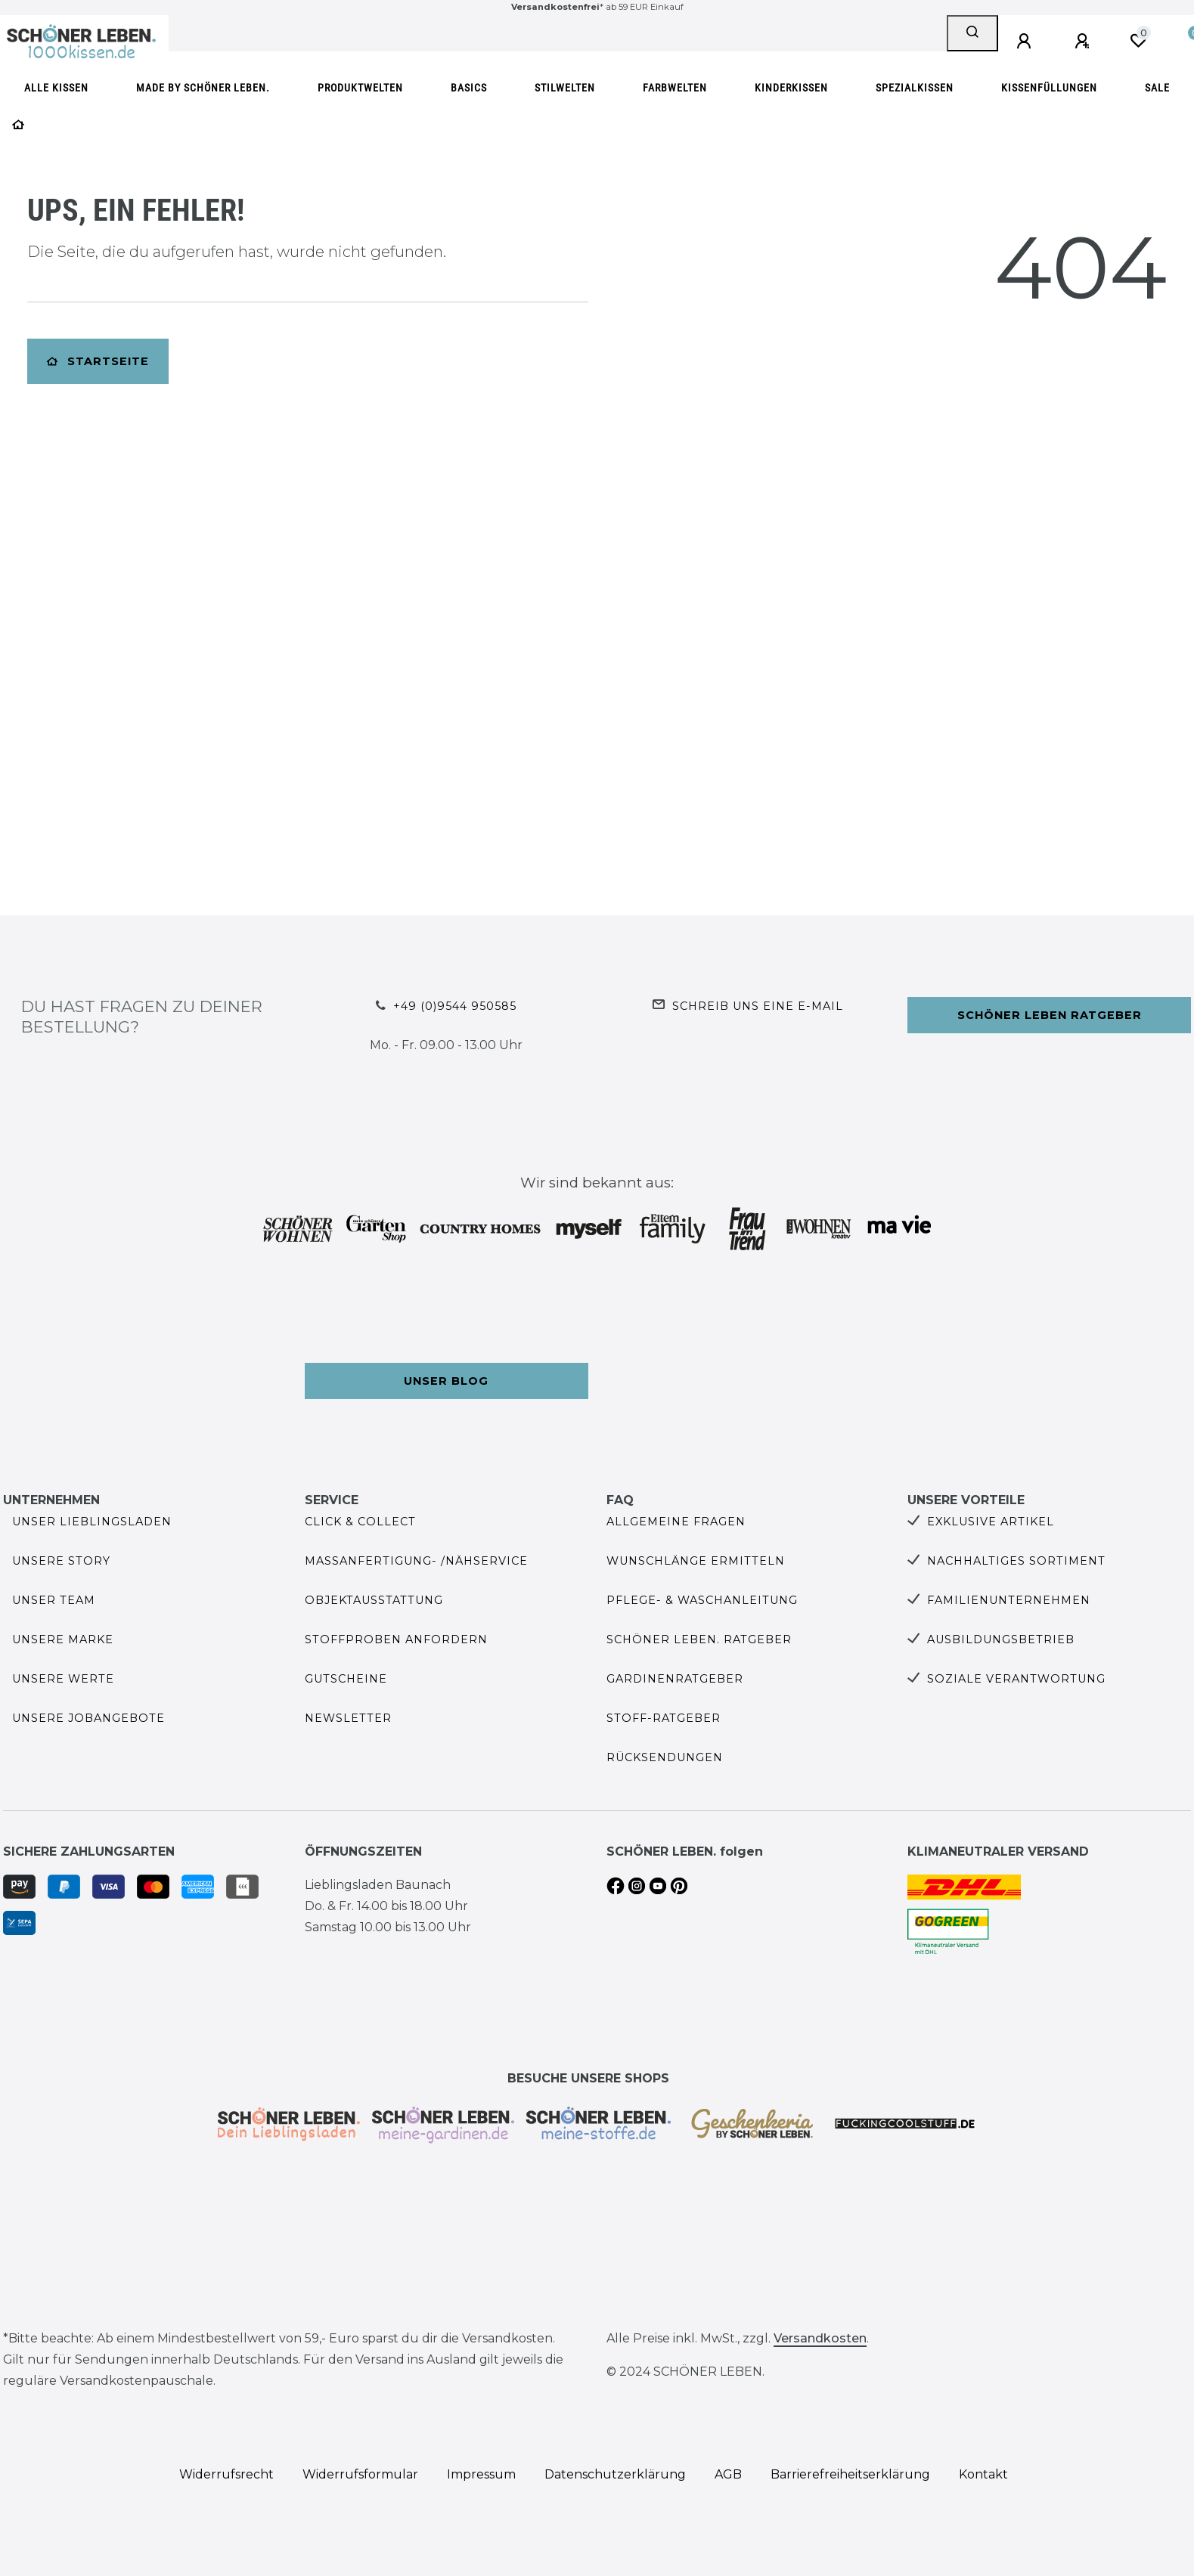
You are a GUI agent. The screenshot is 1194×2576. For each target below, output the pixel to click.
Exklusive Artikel (990, 1521)
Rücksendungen (664, 1757)
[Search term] (558, 33)
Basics (469, 88)
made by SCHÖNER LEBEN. (203, 88)
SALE (1157, 88)
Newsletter (348, 1718)
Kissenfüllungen (1049, 88)
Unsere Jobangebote (88, 1718)
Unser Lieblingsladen (92, 1521)
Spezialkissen (915, 88)
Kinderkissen (791, 88)
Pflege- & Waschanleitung (702, 1600)
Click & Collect (360, 1521)
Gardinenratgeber (674, 1679)
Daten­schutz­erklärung (615, 2474)
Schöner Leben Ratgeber (1049, 1015)
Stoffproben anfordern (396, 1639)
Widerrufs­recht (226, 2474)
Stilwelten (565, 88)
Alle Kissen (56, 88)
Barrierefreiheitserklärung (850, 2474)
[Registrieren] (1084, 41)
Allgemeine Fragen (676, 1521)
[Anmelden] (1026, 41)
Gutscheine (346, 1679)
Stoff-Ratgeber (663, 1718)
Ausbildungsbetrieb (1001, 1639)
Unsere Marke (62, 1639)
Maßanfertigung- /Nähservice (416, 1561)
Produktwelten (360, 88)
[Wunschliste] (1138, 41)
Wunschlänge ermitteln (695, 1561)
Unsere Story (61, 1561)
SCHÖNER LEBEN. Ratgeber (699, 1639)
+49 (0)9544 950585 (454, 1006)
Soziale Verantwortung (1016, 1679)
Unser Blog (446, 1381)
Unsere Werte (63, 1679)
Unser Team (53, 1600)
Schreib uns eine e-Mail (757, 1006)
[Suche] (972, 33)
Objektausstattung (374, 1600)
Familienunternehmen (1008, 1600)
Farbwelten (675, 88)
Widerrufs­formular (360, 2474)
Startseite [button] (98, 361)
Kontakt (983, 2474)
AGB (728, 2474)
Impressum (481, 2474)
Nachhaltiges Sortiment (1016, 1561)
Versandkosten (820, 2338)
